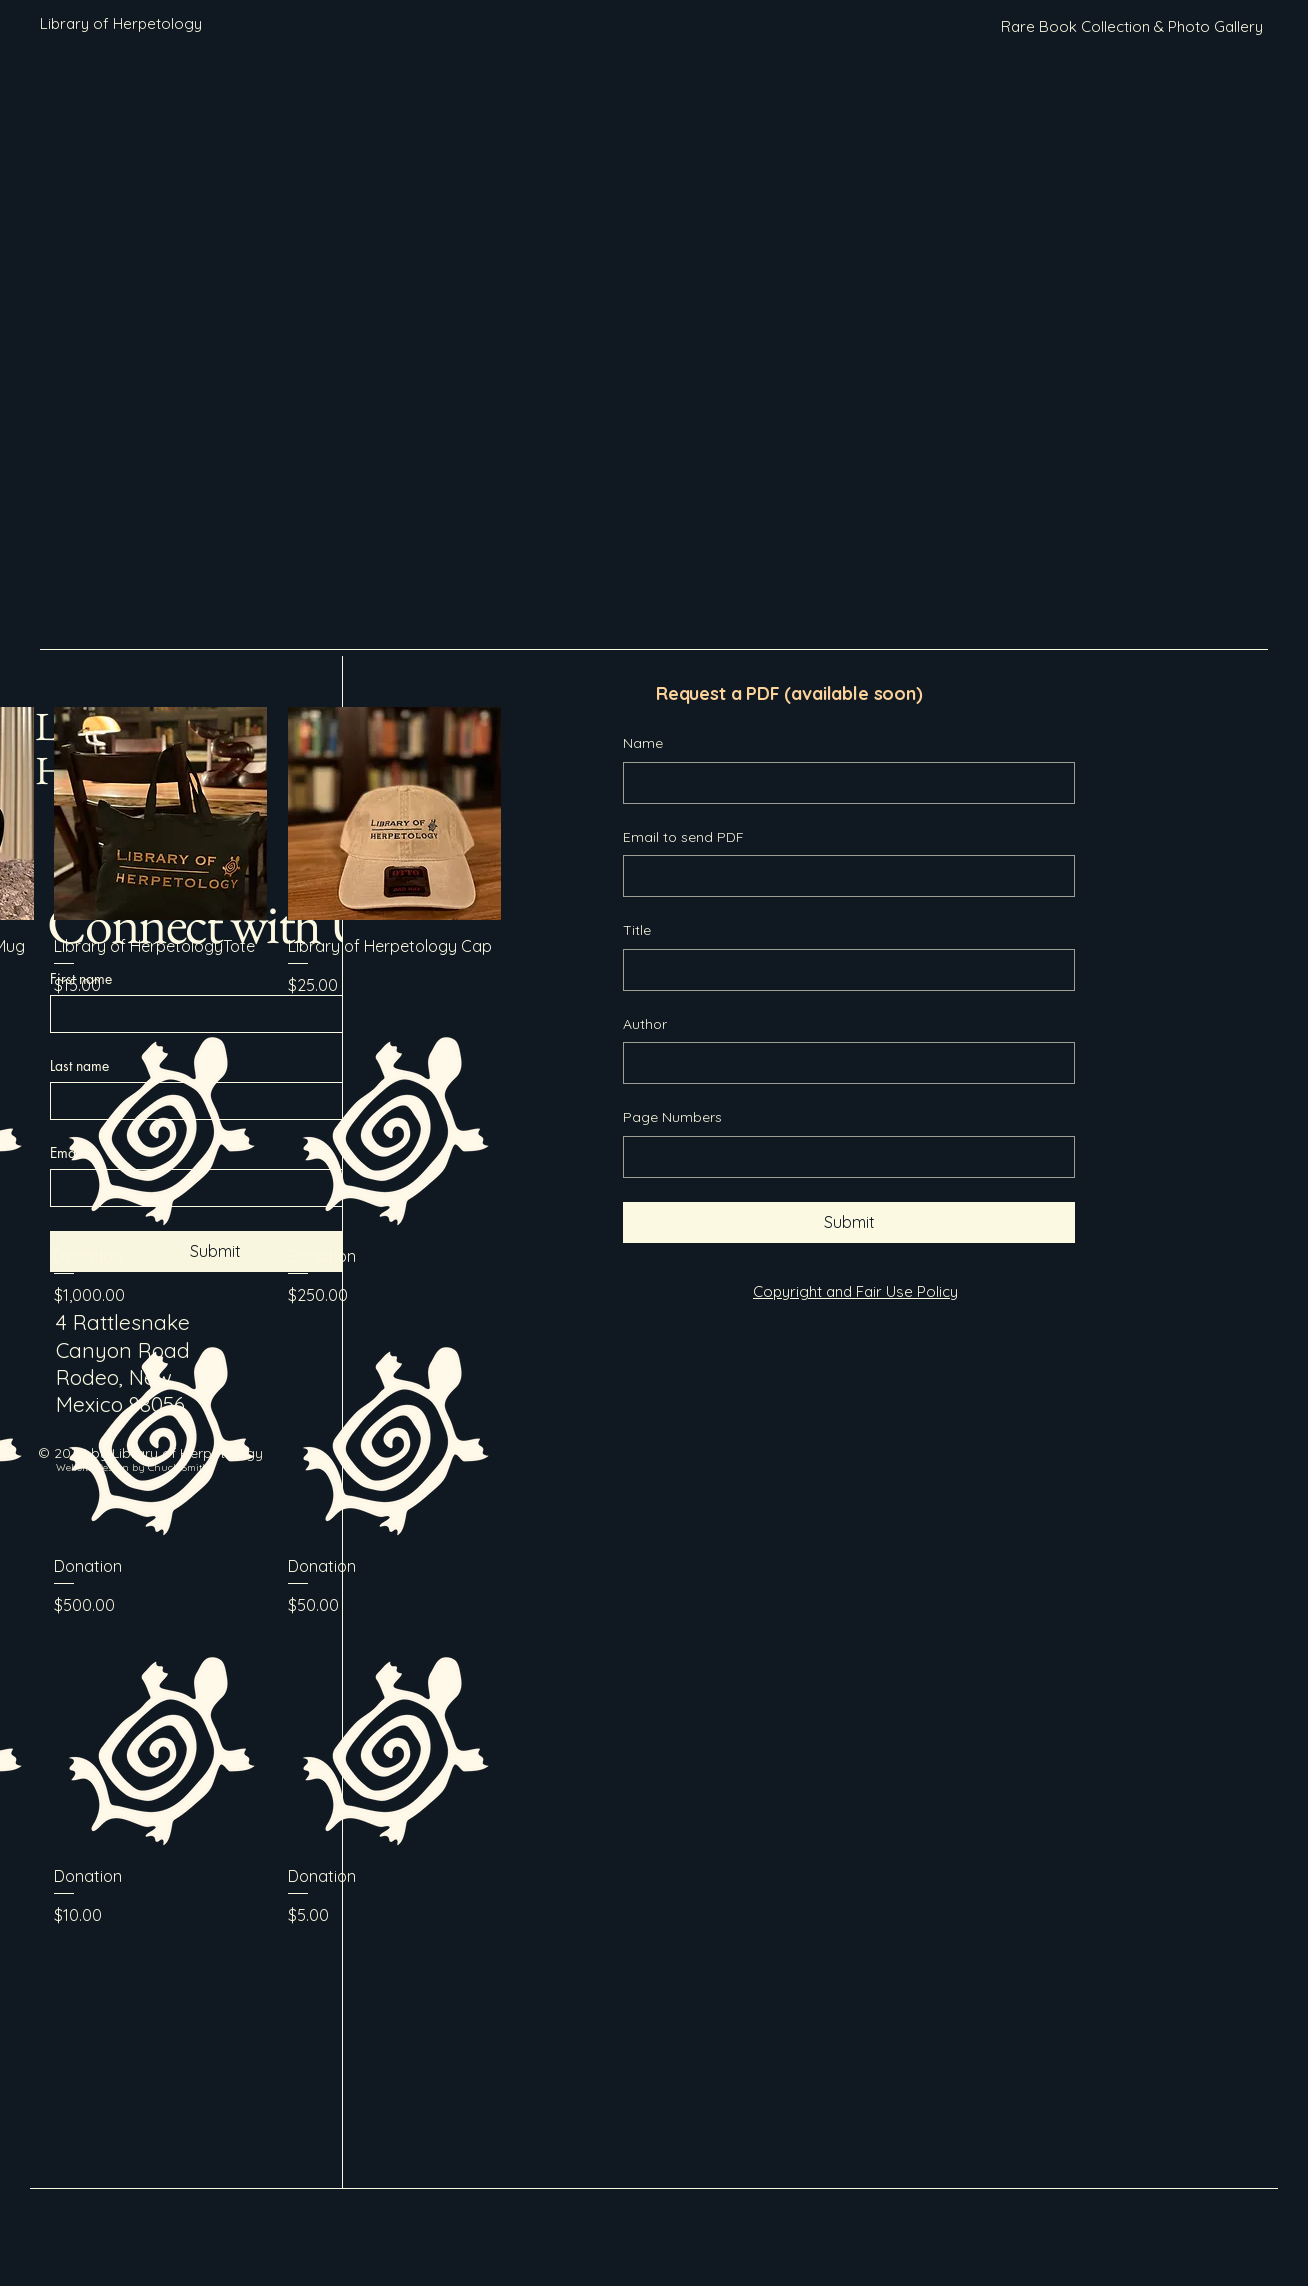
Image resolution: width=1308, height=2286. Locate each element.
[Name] (843, 783)
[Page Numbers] (843, 1157)
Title (637, 930)
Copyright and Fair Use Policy (855, 1291)
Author (645, 1024)
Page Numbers (672, 1117)
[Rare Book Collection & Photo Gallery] (1132, 26)
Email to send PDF (683, 837)
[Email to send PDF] (843, 876)
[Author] (843, 1063)
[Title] (843, 970)
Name (643, 743)
